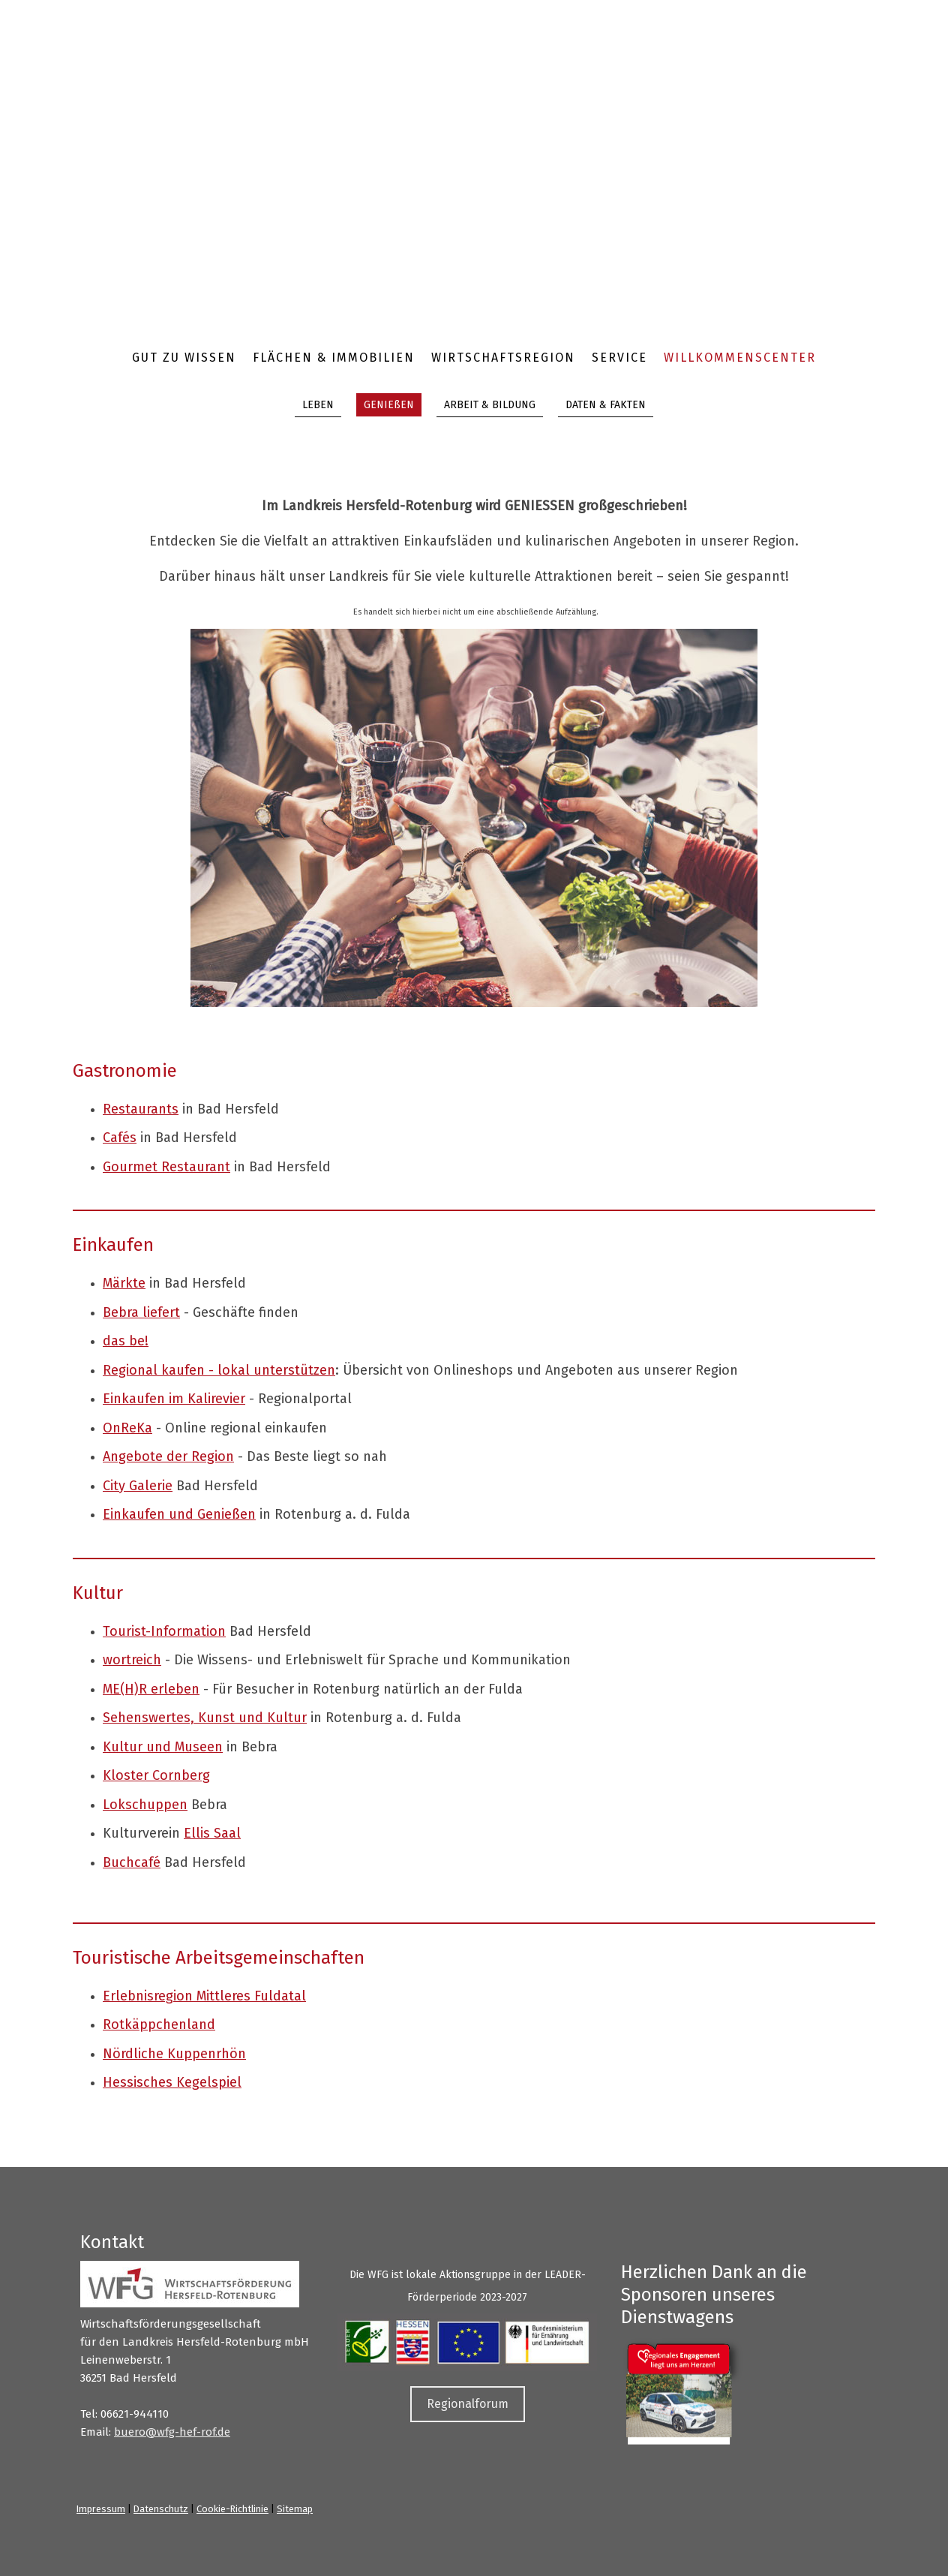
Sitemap (295, 2508)
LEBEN (318, 404)
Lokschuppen (145, 1804)
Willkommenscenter (740, 357)
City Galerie (137, 1485)
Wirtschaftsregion (503, 357)
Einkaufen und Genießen (179, 1514)
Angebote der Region (168, 1456)
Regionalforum (467, 2404)
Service (619, 357)
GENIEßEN (389, 404)
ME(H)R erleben (151, 1689)
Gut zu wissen (184, 357)
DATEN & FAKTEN (606, 404)
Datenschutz (161, 2508)
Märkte (124, 1283)
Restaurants (140, 1109)
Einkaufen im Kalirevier (174, 1398)
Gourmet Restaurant (166, 1167)
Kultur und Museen (163, 1747)
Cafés (119, 1137)
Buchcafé (131, 1862)
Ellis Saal (212, 1833)
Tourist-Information (164, 1631)
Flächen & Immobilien (334, 357)
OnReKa (127, 1428)
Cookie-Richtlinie (232, 2508)
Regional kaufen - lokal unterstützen (219, 1370)
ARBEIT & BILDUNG (490, 404)
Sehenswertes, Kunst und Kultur (205, 1717)
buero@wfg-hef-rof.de (172, 2432)
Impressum (100, 2508)
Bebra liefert (141, 1312)
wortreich (132, 1660)
